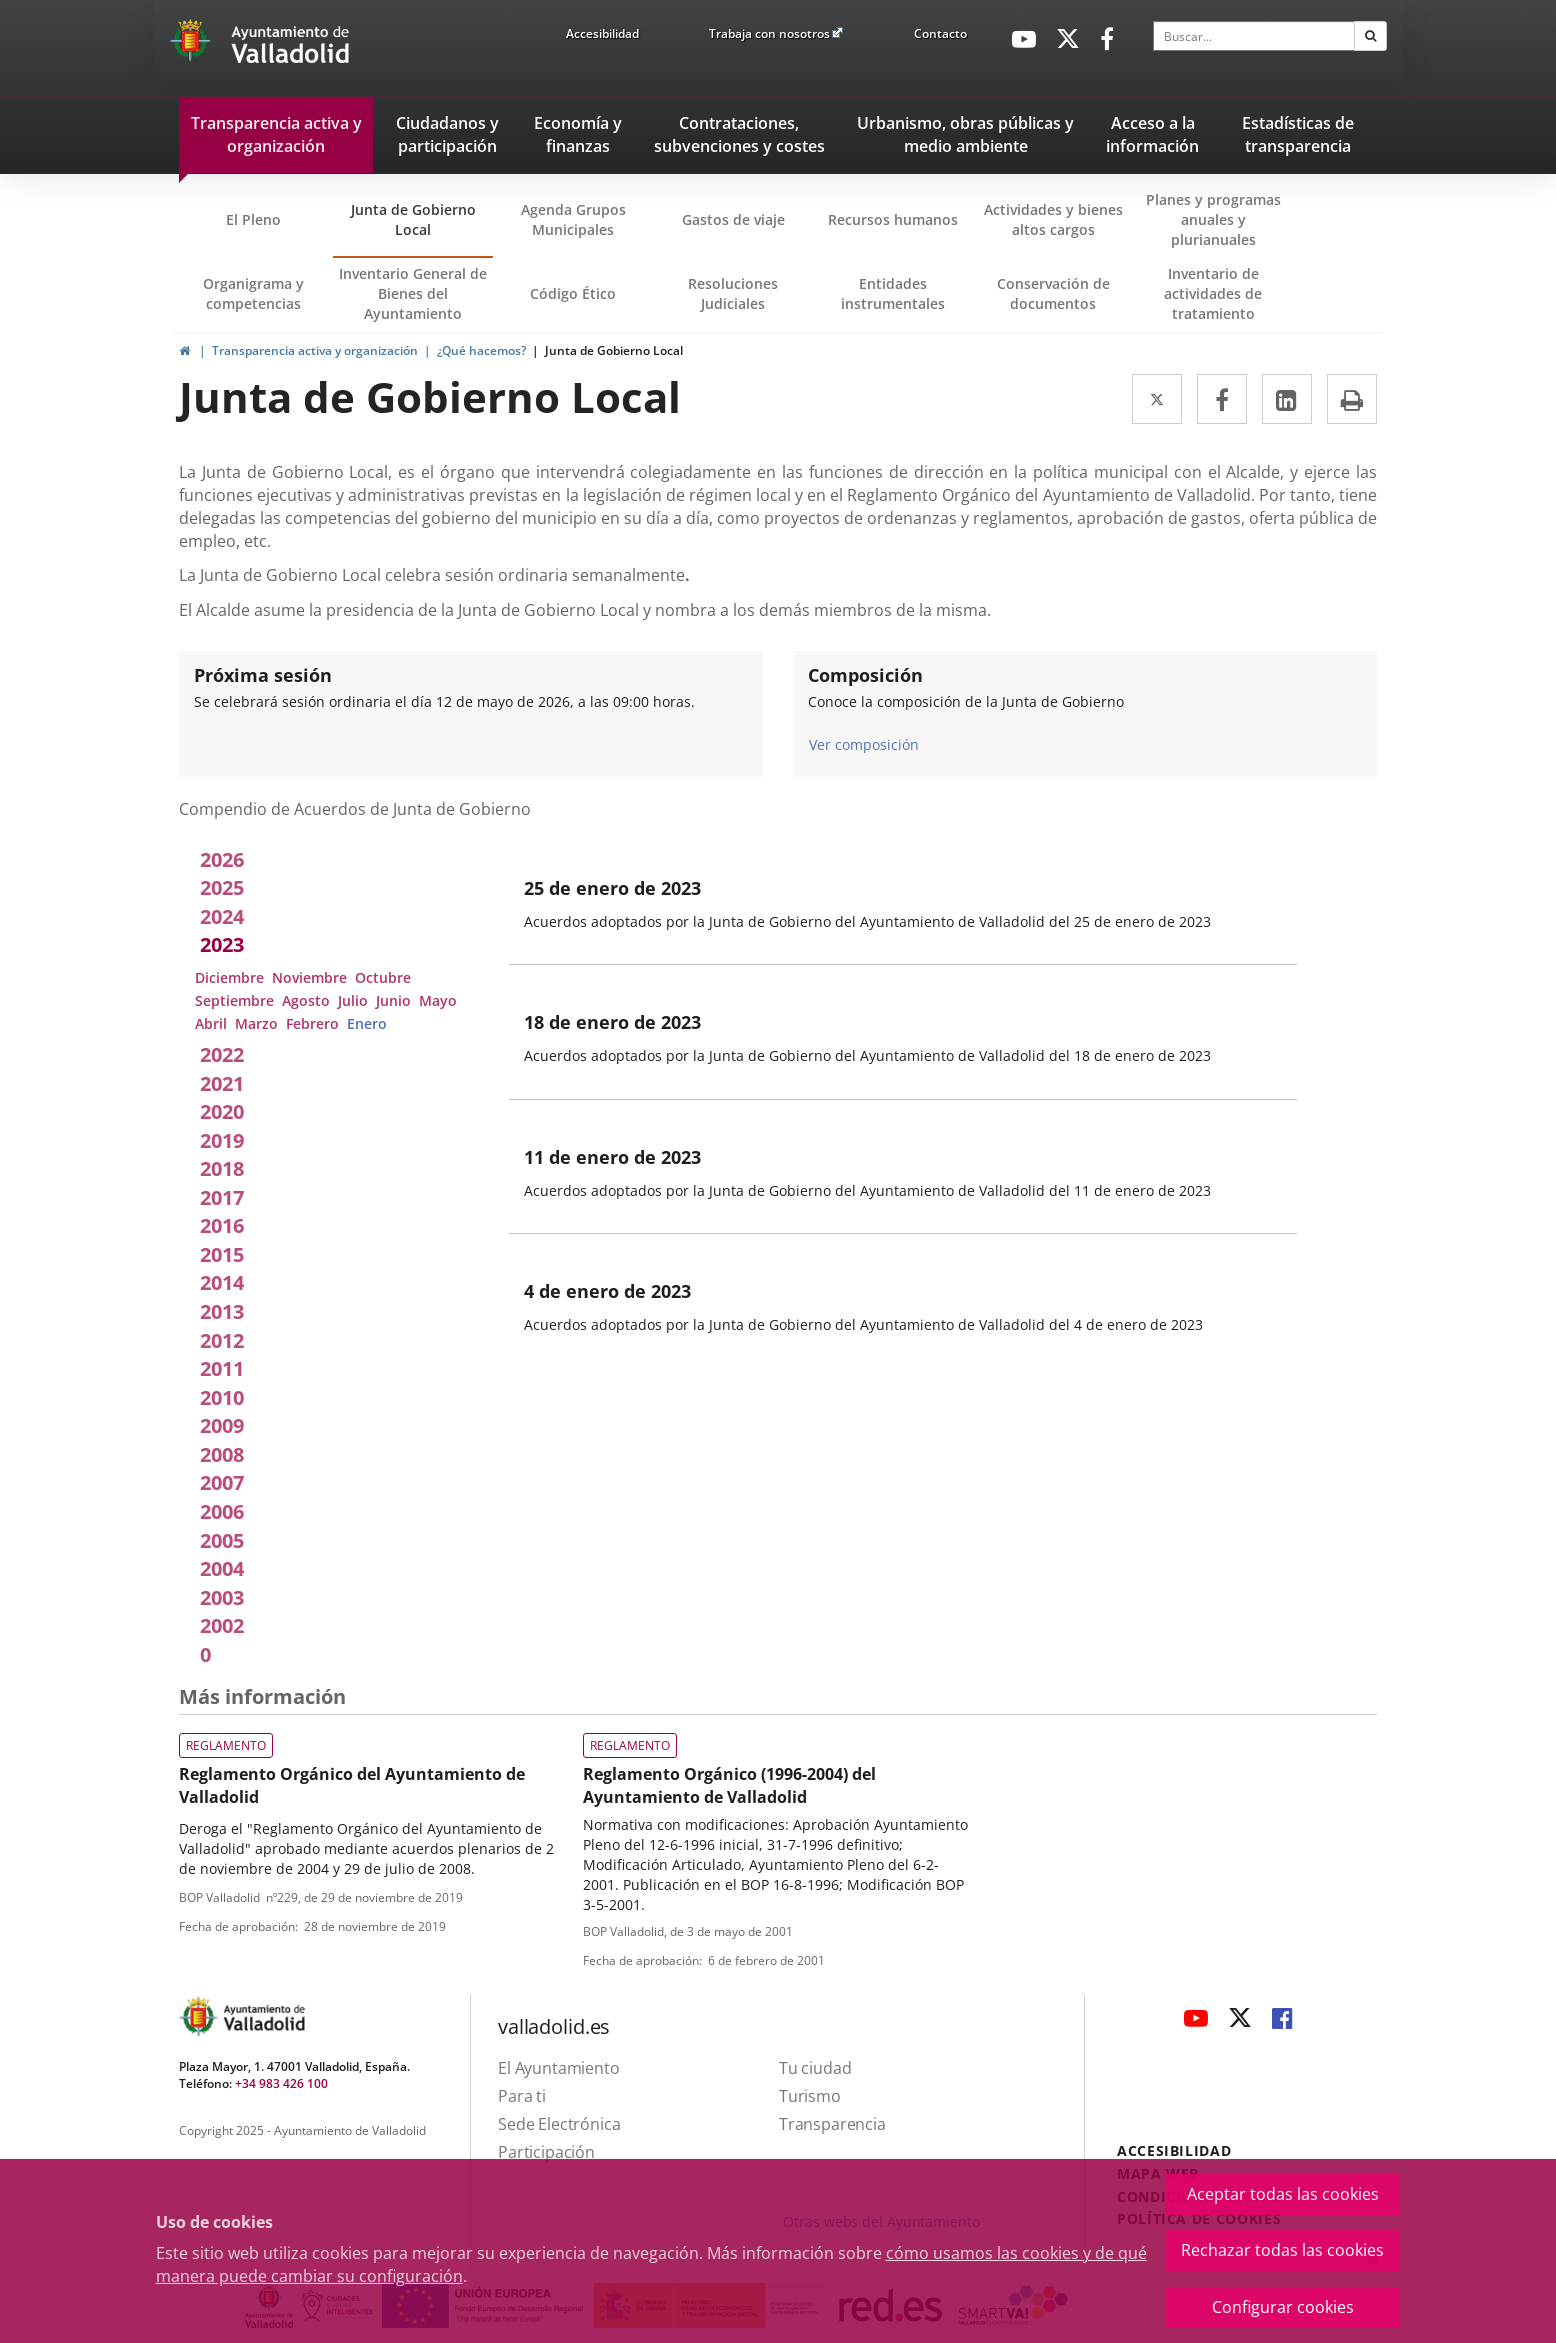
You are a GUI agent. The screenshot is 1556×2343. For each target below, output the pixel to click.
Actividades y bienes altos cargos (1053, 219)
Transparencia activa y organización (315, 350)
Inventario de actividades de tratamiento (1213, 293)
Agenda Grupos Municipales (573, 219)
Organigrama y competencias (253, 293)
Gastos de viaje (733, 219)
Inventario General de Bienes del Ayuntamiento (413, 293)
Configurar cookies (1283, 2307)
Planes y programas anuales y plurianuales (1213, 219)
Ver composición (864, 744)
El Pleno (253, 219)
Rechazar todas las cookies (1282, 2250)
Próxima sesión (263, 675)
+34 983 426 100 (281, 2083)
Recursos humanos (893, 219)
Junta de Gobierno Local (413, 219)
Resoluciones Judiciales (733, 293)
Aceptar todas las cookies (1283, 2194)
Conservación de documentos (1059, 303)
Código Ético (573, 293)
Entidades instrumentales (893, 293)
